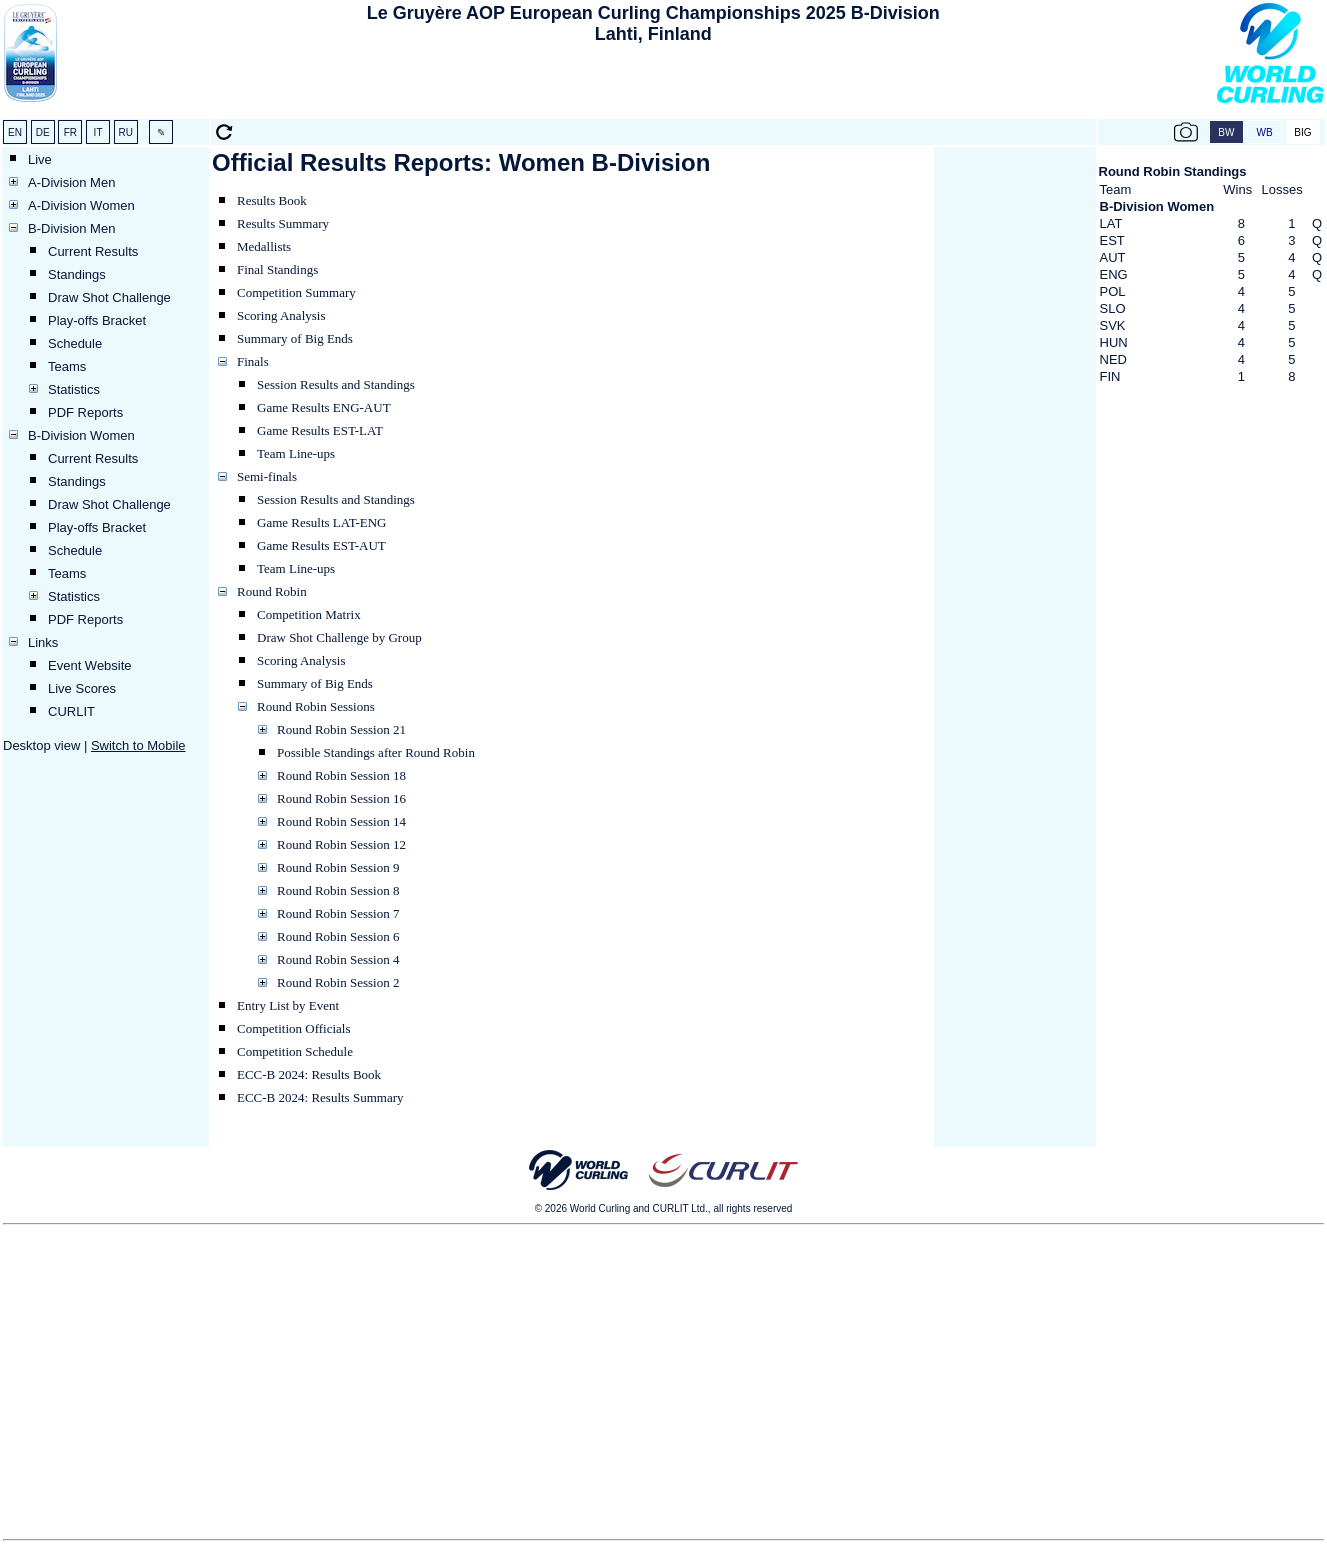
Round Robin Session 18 (341, 775)
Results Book (272, 200)
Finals (253, 361)
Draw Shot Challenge (109, 297)
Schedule (75, 343)
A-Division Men (71, 182)
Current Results (93, 251)
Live (40, 159)
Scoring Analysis (281, 315)
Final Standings (277, 269)
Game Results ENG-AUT (324, 407)
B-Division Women (81, 435)
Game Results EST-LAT (320, 430)
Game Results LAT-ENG (322, 522)
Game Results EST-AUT (321, 545)
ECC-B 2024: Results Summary (320, 1097)
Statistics (74, 389)
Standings (77, 274)
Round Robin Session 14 (341, 821)
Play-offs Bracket (97, 320)
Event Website (90, 665)
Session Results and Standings (336, 384)
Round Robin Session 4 (338, 959)
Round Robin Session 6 (338, 936)
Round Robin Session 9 (338, 867)
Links (43, 642)
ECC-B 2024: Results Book (309, 1074)
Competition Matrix (309, 614)
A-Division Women (81, 205)
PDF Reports (85, 412)
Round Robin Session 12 (341, 844)
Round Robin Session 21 (341, 729)
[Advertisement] (653, 86)
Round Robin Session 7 (338, 913)
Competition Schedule (295, 1051)
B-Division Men (71, 228)
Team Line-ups (296, 453)
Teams (67, 366)
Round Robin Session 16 (341, 798)
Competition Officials (294, 1028)
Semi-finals (267, 476)
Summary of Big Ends (295, 338)
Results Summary (283, 223)
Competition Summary (296, 292)
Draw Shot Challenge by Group (339, 637)
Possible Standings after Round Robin (376, 752)
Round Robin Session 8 (338, 890)
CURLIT (71, 711)
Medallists (264, 246)
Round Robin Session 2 (338, 982)
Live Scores (82, 688)
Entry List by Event (288, 1005)
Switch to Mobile (138, 745)
